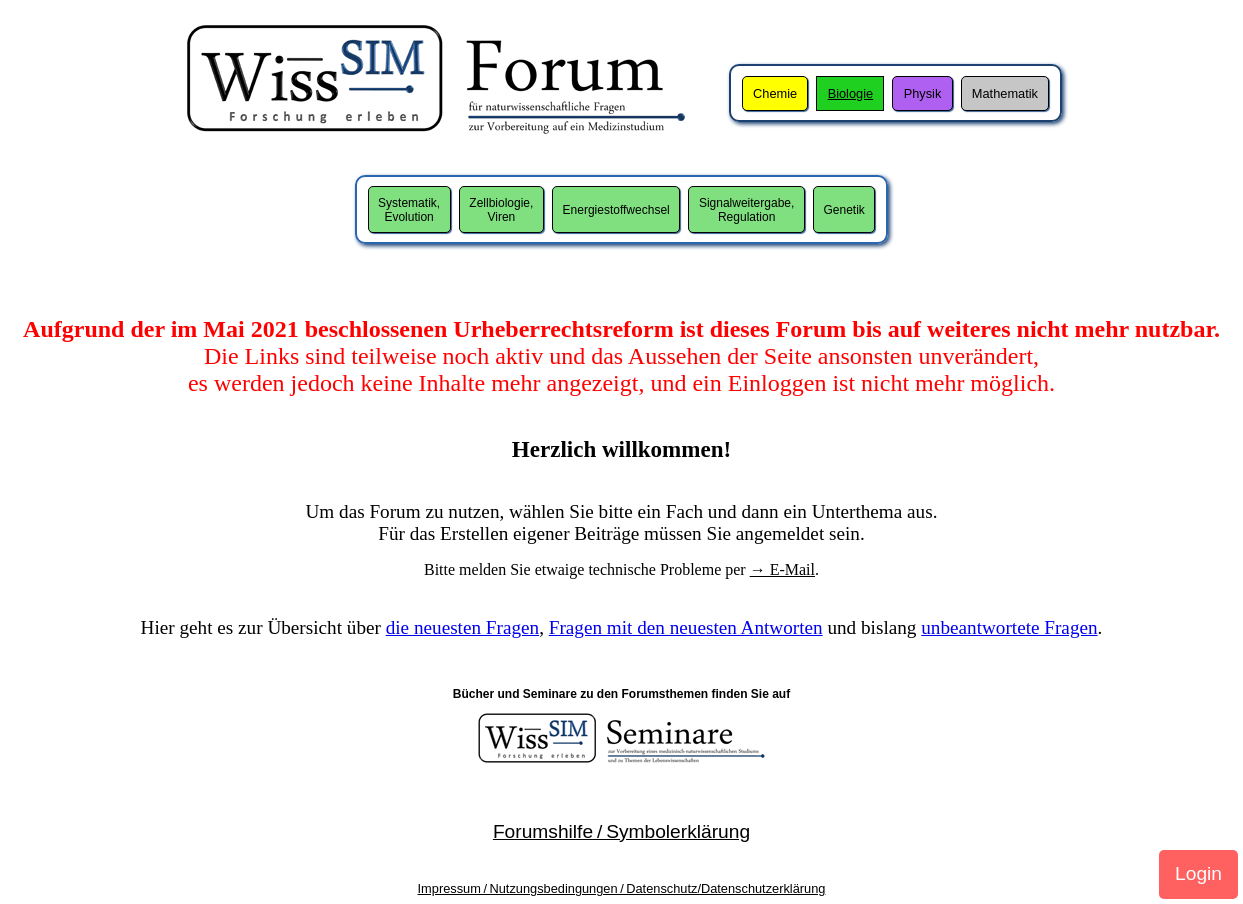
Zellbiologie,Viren (501, 210)
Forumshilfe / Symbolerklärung (621, 831)
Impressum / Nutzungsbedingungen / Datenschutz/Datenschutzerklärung (622, 888)
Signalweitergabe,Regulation (746, 210)
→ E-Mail (782, 569)
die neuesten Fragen (462, 627)
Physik (923, 93)
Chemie (775, 93)
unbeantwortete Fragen (1009, 627)
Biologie (851, 93)
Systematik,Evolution (409, 210)
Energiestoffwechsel (616, 210)
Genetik (844, 210)
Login (1198, 873)
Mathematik (1005, 93)
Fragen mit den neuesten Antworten (686, 627)
